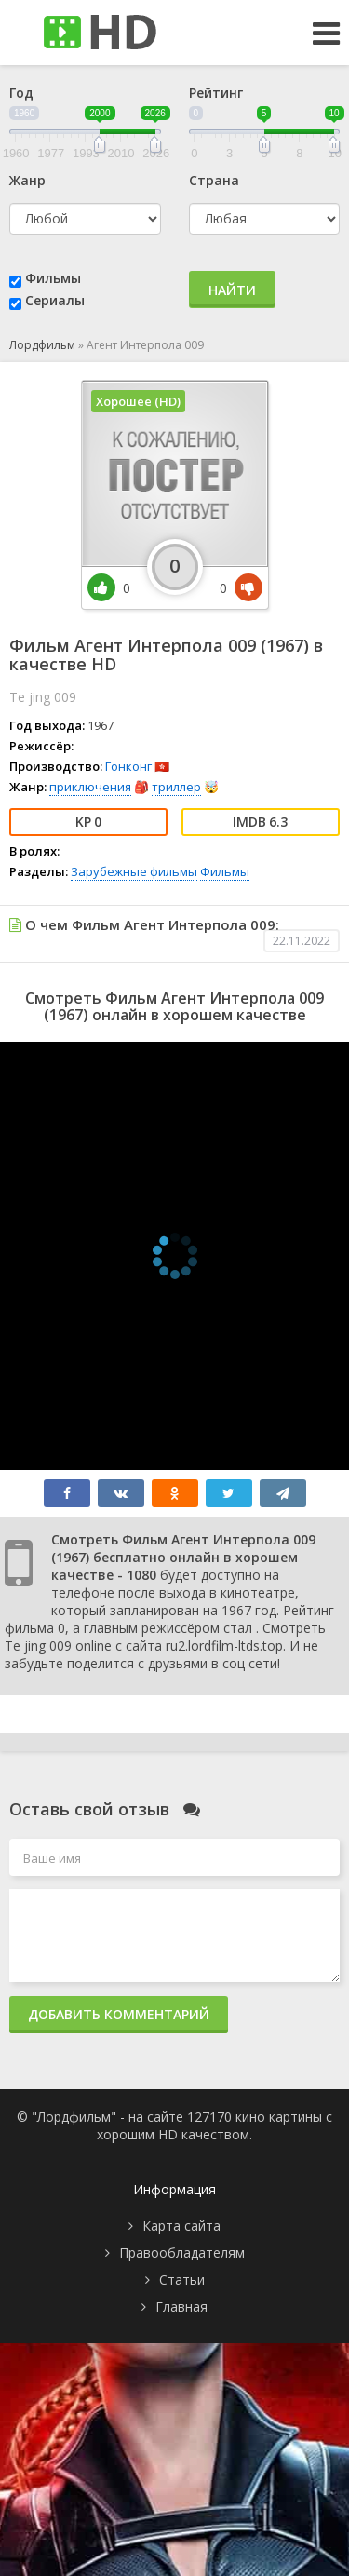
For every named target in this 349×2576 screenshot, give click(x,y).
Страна (214, 180)
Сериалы (55, 300)
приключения (90, 786)
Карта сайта (181, 2225)
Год (21, 92)
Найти (232, 290)
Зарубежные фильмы (134, 871)
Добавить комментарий (118, 2014)
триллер (176, 786)
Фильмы (53, 278)
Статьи (182, 2279)
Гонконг (128, 766)
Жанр (27, 180)
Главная (181, 2306)
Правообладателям (182, 2252)
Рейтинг (216, 92)
